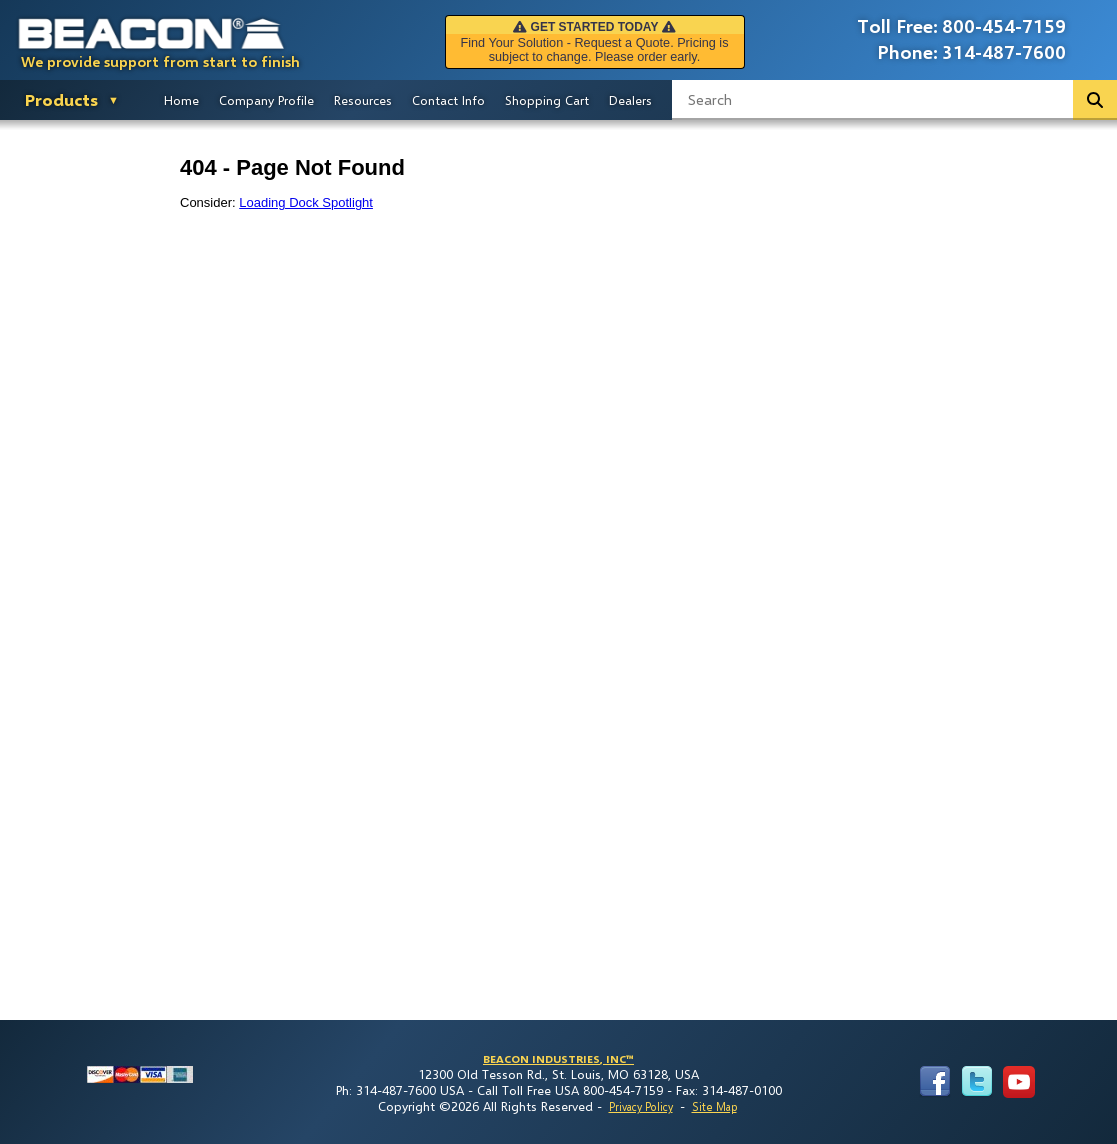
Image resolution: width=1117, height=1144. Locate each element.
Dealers (630, 100)
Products (61, 99)
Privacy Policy (641, 1106)
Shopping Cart (547, 100)
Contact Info (448, 100)
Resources (363, 100)
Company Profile (266, 100)
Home (181, 100)
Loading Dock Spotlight (306, 202)
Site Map (714, 1106)
